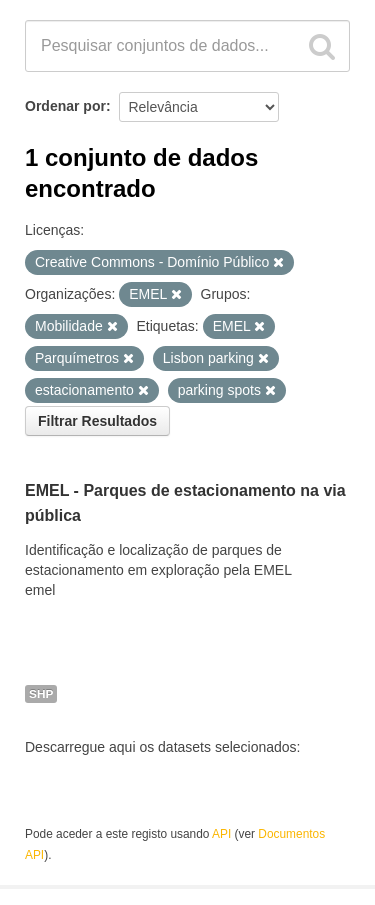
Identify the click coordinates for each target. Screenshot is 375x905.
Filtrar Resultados (97, 421)
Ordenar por (65, 106)
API (221, 834)
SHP (41, 694)
